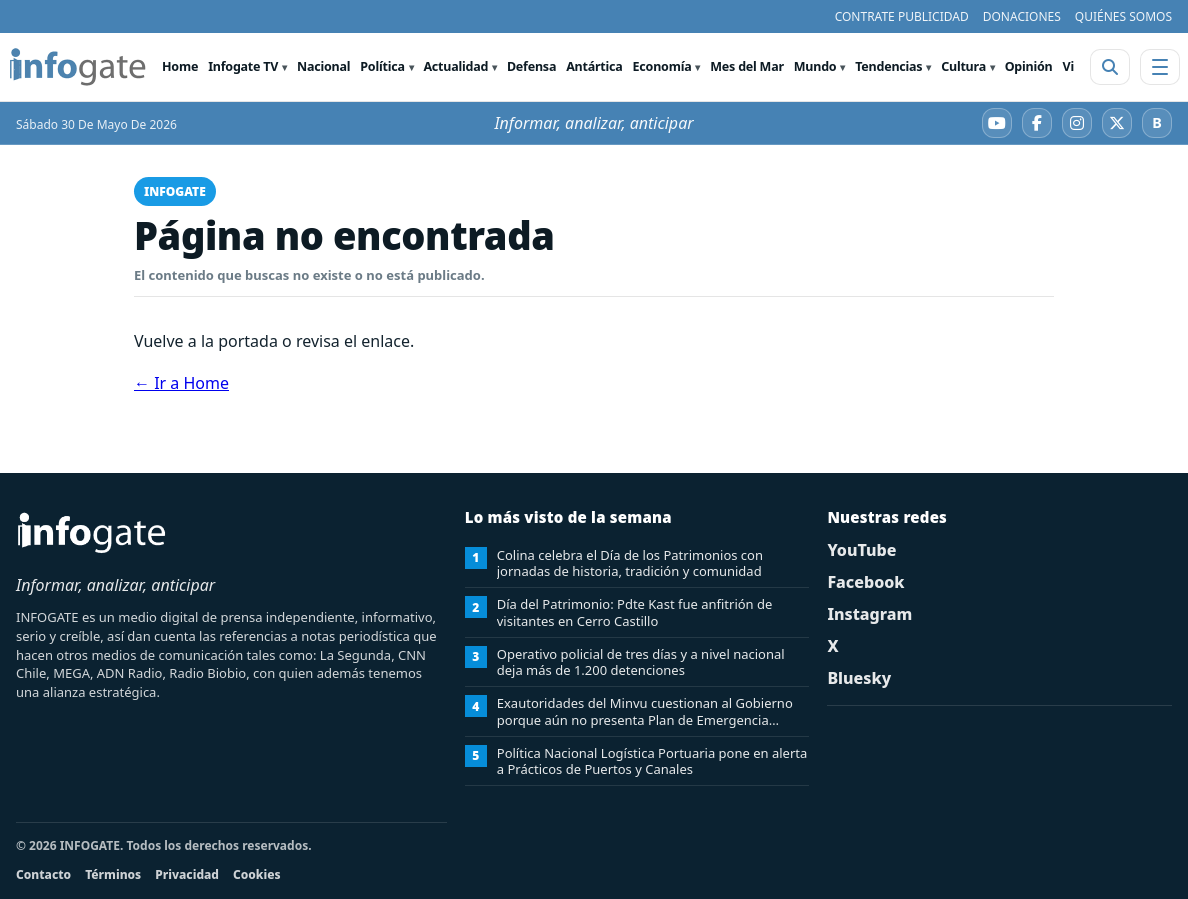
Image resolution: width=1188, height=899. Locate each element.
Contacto (43, 874)
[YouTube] (997, 123)
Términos (113, 874)
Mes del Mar (747, 66)
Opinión (1029, 66)
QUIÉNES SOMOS (1123, 16)
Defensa (531, 66)
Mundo (815, 66)
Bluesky (859, 678)
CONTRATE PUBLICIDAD (902, 16)
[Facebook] (1037, 123)
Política (382, 66)
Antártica (594, 66)
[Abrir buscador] (1110, 67)
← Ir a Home (181, 383)
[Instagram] (1077, 123)
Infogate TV (243, 66)
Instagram (869, 614)
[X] (1117, 123)
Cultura (963, 66)
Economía (662, 66)
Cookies (257, 874)
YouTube (861, 550)
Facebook (865, 582)
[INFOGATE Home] (78, 67)
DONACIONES (1022, 16)
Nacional (323, 66)
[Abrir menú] (1160, 67)
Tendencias (888, 66)
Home (180, 66)
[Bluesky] (1157, 123)
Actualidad (455, 66)
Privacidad (187, 874)
